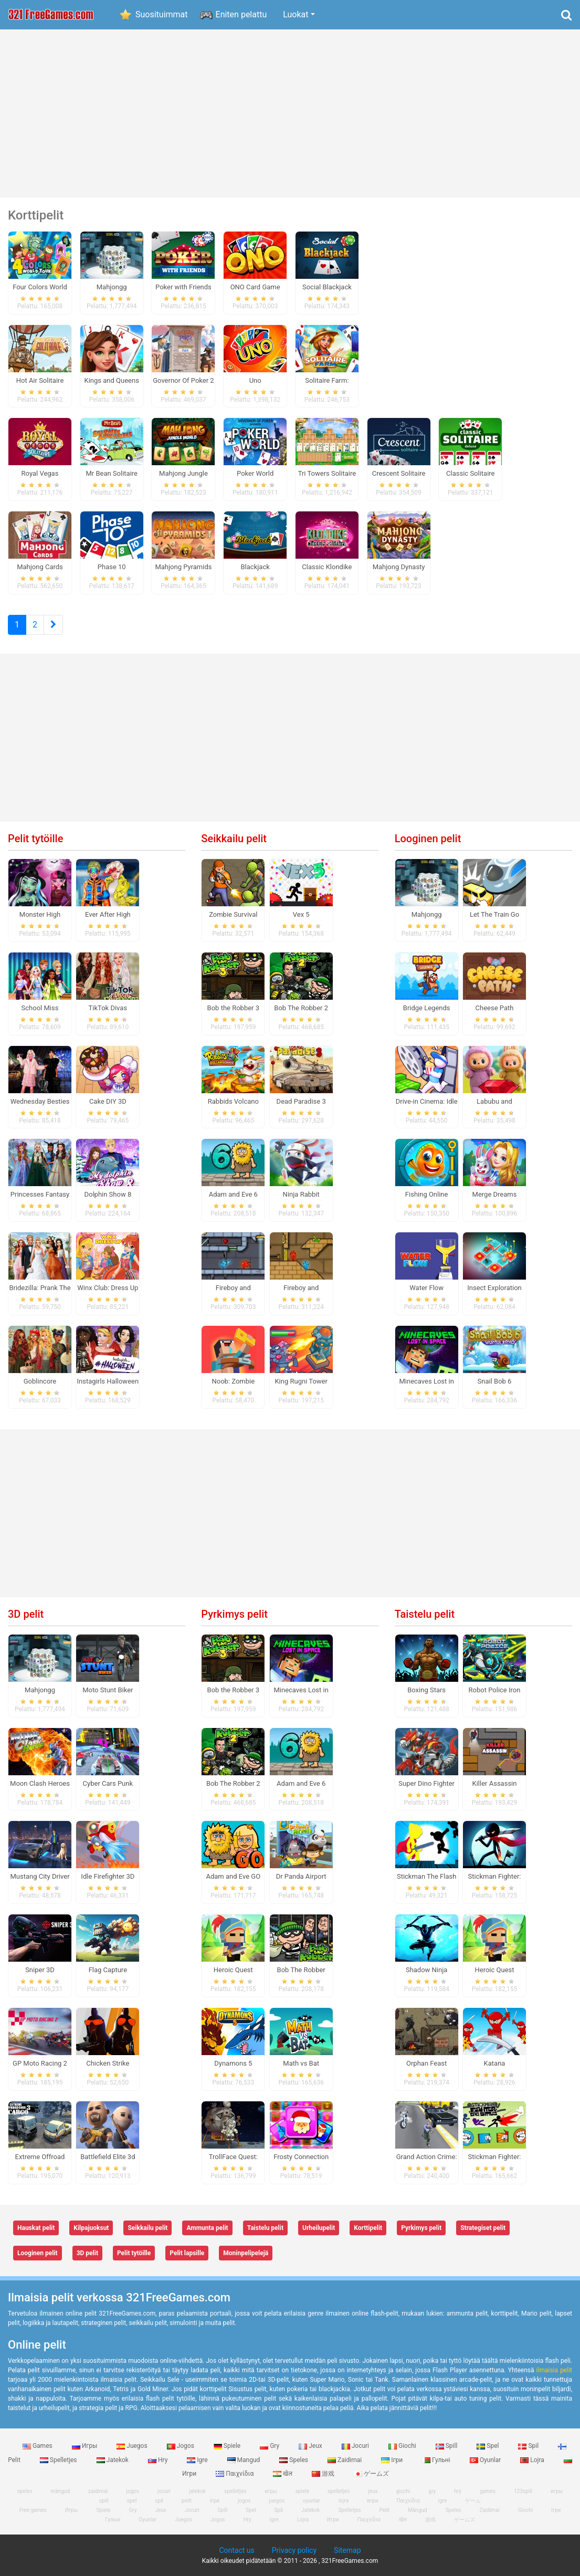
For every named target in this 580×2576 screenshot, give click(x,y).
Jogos (181, 2445)
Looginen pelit (428, 838)
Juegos (133, 2445)
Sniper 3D (40, 1970)
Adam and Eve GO (233, 1876)
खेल (283, 2473)
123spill (523, 2491)
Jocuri (356, 2445)
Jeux (311, 2445)
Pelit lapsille (187, 2253)
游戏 (324, 2473)
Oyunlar (486, 2460)
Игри (333, 2519)
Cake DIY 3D (107, 1101)
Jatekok (113, 2460)
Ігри (392, 2460)
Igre (198, 2460)
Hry (158, 2460)
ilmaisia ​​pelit (554, 2370)
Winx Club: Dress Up (107, 1288)
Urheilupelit (318, 2228)
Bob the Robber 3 (233, 1008)
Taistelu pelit (425, 1614)
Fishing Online (426, 1194)
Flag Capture (108, 1970)
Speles (294, 2460)
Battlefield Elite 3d (107, 2157)
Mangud (244, 2460)
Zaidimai (345, 2460)
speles (25, 2491)
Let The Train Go (494, 914)
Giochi (403, 2445)
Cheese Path (495, 1008)
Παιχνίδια (235, 2473)
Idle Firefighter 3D (107, 1876)
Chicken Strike (107, 2063)
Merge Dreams (494, 1194)
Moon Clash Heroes (40, 1783)
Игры (85, 2445)
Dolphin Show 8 (107, 1194)
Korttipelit (368, 2228)
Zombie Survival (233, 914)
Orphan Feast (426, 2063)
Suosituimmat (161, 14)
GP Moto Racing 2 (40, 2063)
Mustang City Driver (39, 1876)
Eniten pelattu (241, 14)
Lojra (533, 2460)
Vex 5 (301, 914)
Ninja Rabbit (301, 1194)
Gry (270, 2445)
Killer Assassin (494, 1783)
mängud (60, 2491)
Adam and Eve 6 (233, 1194)
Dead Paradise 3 (301, 1101)
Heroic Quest (233, 1970)
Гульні (437, 2460)
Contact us (236, 2550)
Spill (447, 2445)
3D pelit (26, 1614)
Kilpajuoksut (91, 2228)
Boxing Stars (426, 1690)
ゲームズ (371, 2473)
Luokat (295, 14)
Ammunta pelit (207, 2228)
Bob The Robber (301, 1970)
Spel (488, 2445)
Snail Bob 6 (495, 1381)
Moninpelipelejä (245, 2253)
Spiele (228, 2445)
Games (38, 2445)
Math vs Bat (301, 2063)
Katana (494, 2063)
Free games (33, 2510)
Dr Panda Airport (301, 1876)
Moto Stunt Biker (107, 1690)
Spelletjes (59, 2460)
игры (557, 2491)
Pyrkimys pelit (234, 1614)
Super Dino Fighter (426, 1783)
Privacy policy (294, 2550)
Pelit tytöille (35, 838)
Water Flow (426, 1288)
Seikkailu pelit (234, 838)
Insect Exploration (494, 1288)
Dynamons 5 (233, 2063)
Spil (529, 2445)
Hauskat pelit (36, 2228)
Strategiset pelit (482, 2228)
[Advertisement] (290, 113)
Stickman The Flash (426, 1876)
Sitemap (347, 2550)
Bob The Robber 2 (301, 1008)
